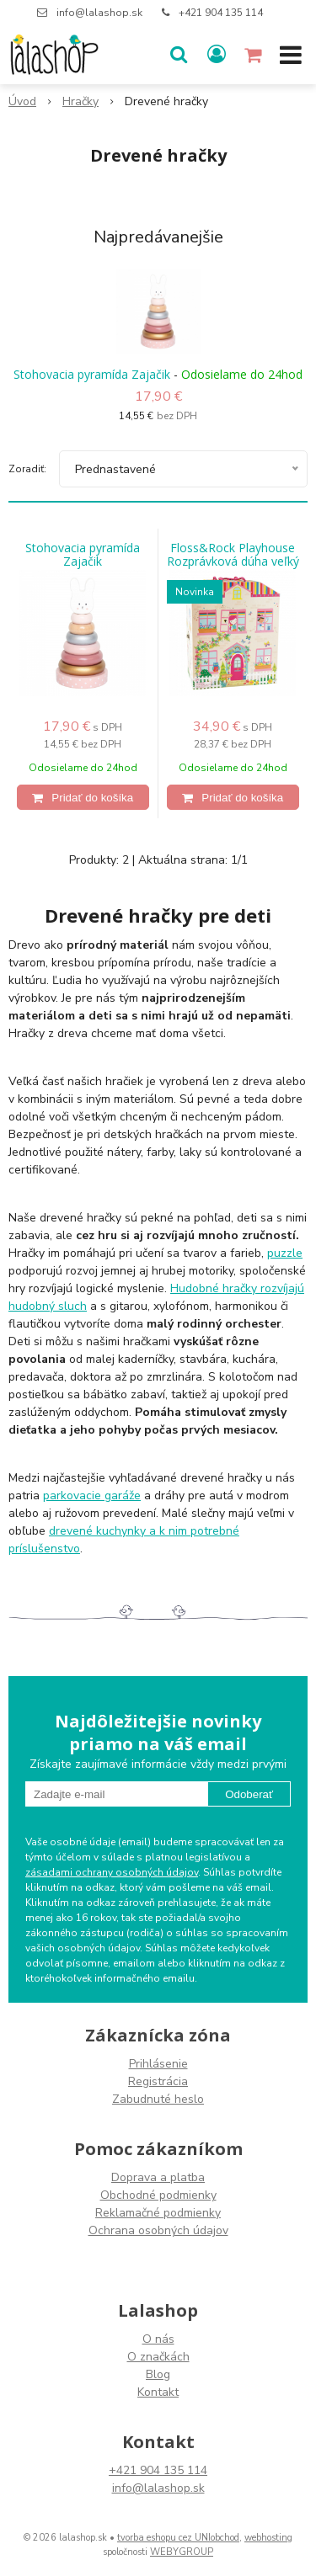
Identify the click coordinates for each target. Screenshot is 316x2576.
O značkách (158, 2357)
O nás (158, 2339)
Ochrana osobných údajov (158, 2230)
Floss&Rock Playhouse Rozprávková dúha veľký (233, 554)
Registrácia (158, 2081)
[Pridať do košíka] (83, 797)
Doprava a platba (158, 2177)
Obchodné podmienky (158, 2195)
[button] (178, 55)
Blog (158, 2374)
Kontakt (158, 2392)
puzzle (285, 1253)
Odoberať (249, 1794)
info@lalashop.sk (99, 12)
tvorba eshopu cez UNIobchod (178, 2537)
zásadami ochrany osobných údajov (111, 1872)
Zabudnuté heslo (158, 2099)
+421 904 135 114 (221, 12)
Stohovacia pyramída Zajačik (91, 374)
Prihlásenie (158, 2064)
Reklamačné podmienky (158, 2213)
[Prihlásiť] (216, 55)
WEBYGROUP (181, 2552)
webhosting (268, 2537)
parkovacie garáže (92, 1496)
